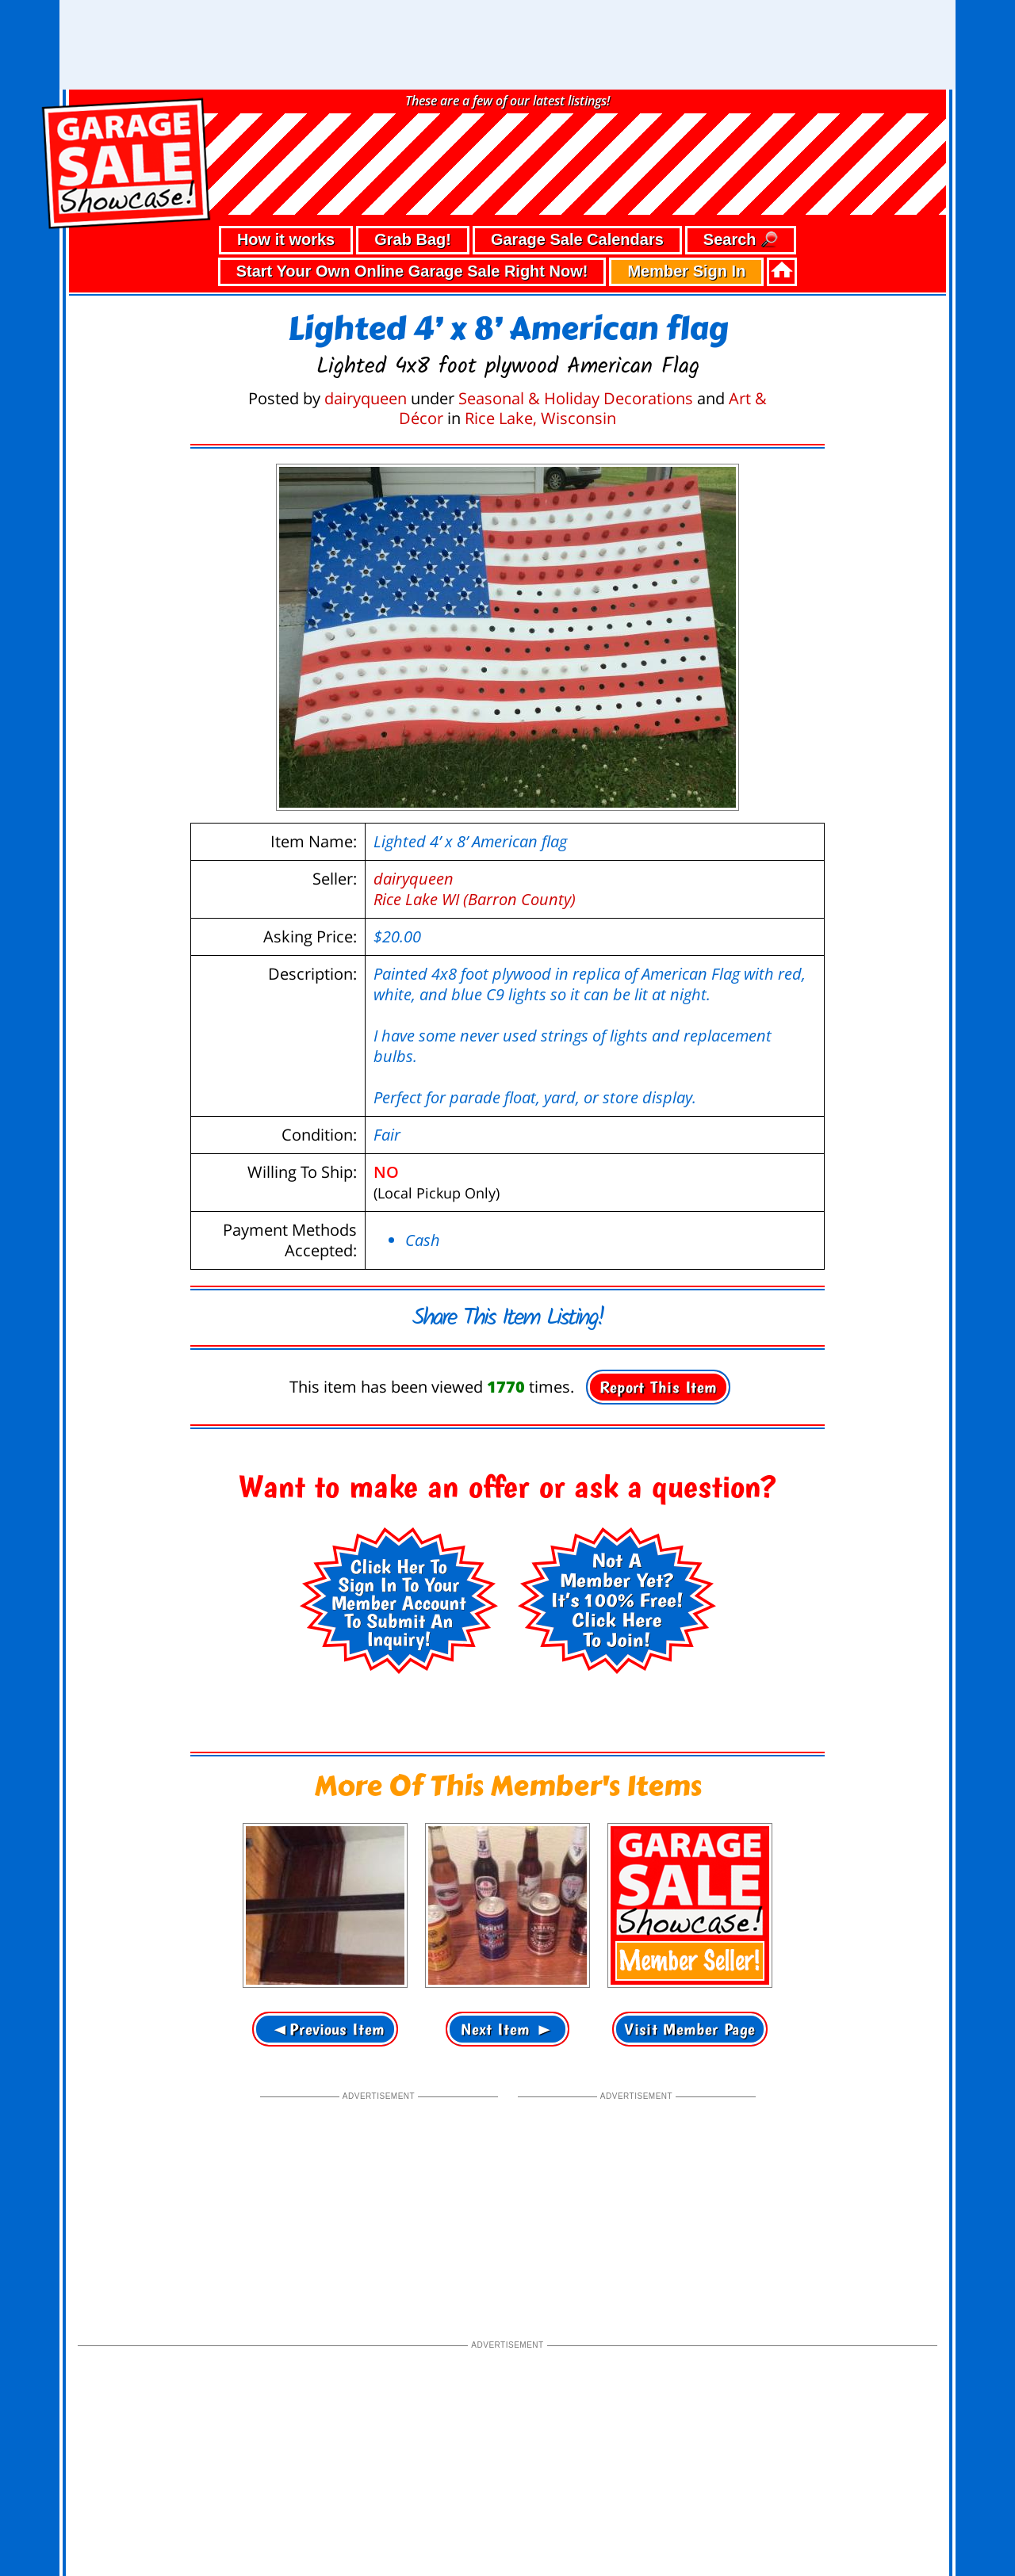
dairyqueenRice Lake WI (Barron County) (474, 799)
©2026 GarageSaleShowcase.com (832, 2516)
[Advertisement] (379, 2113)
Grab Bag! (412, 150)
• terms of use (212, 2518)
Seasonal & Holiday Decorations (575, 308)
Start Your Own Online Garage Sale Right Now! (412, 181)
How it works (286, 150)
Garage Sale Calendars (577, 150)
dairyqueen (365, 308)
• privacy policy (124, 2518)
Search (740, 151)
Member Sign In (686, 181)
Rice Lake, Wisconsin (540, 328)
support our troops (892, 2547)
